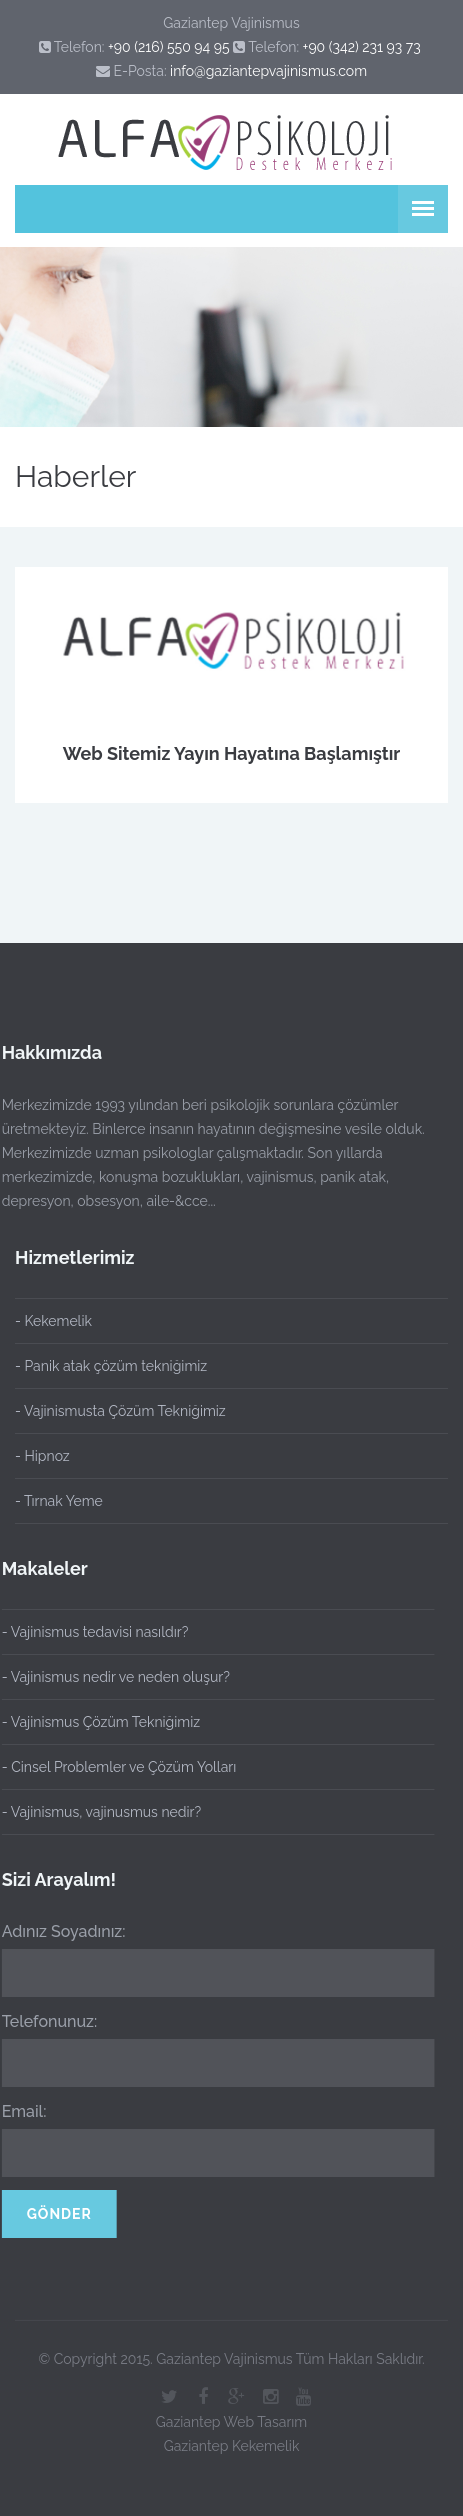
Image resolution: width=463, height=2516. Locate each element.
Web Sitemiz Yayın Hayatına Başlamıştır (232, 753)
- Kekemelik (53, 1321)
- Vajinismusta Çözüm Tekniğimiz (120, 1411)
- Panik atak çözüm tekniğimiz (111, 1366)
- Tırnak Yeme (59, 1501)
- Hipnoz (42, 1456)
